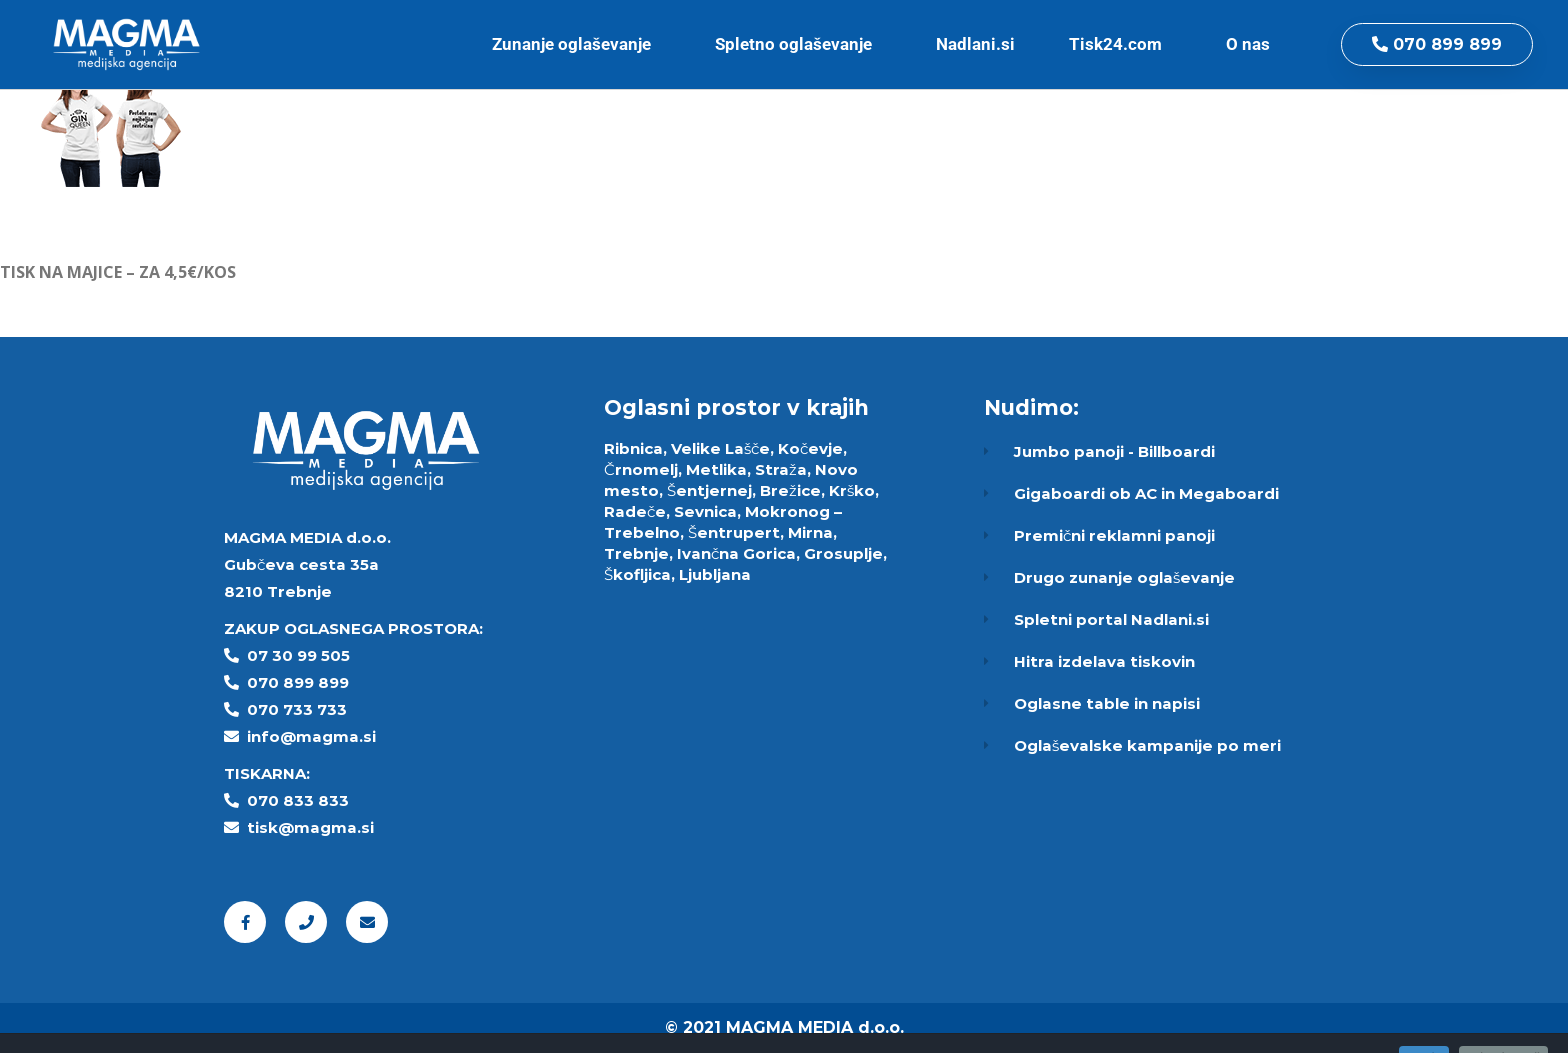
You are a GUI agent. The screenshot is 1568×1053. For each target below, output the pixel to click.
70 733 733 (302, 709)
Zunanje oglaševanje (576, 44)
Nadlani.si (975, 44)
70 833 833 (303, 800)
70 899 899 (303, 682)
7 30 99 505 (304, 655)
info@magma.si (311, 736)
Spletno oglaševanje (798, 44)
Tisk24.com (1120, 44)
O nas (1253, 44)
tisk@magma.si (310, 827)
